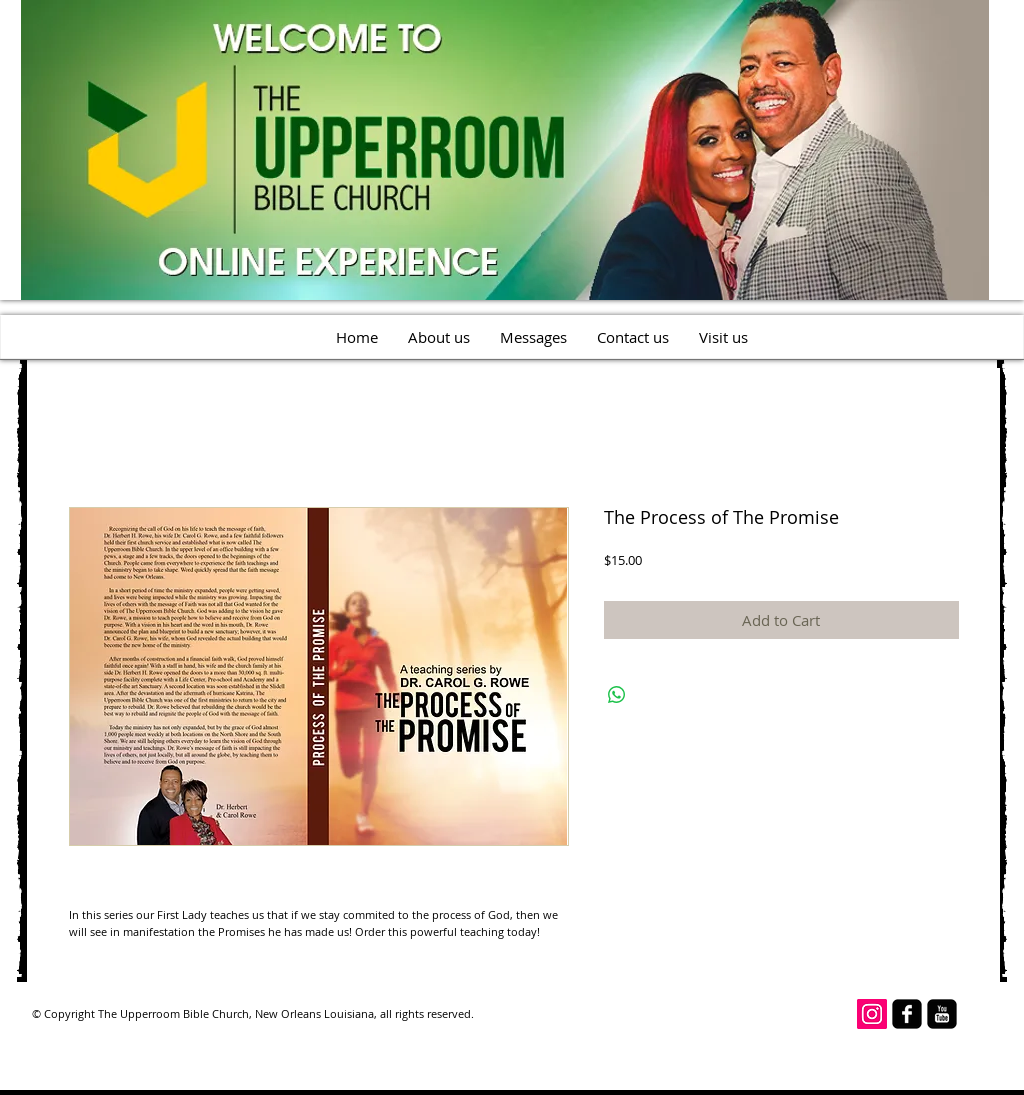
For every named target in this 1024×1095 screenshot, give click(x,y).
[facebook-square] (907, 1014)
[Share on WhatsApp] (617, 695)
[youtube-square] (942, 1014)
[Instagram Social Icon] (872, 1014)
